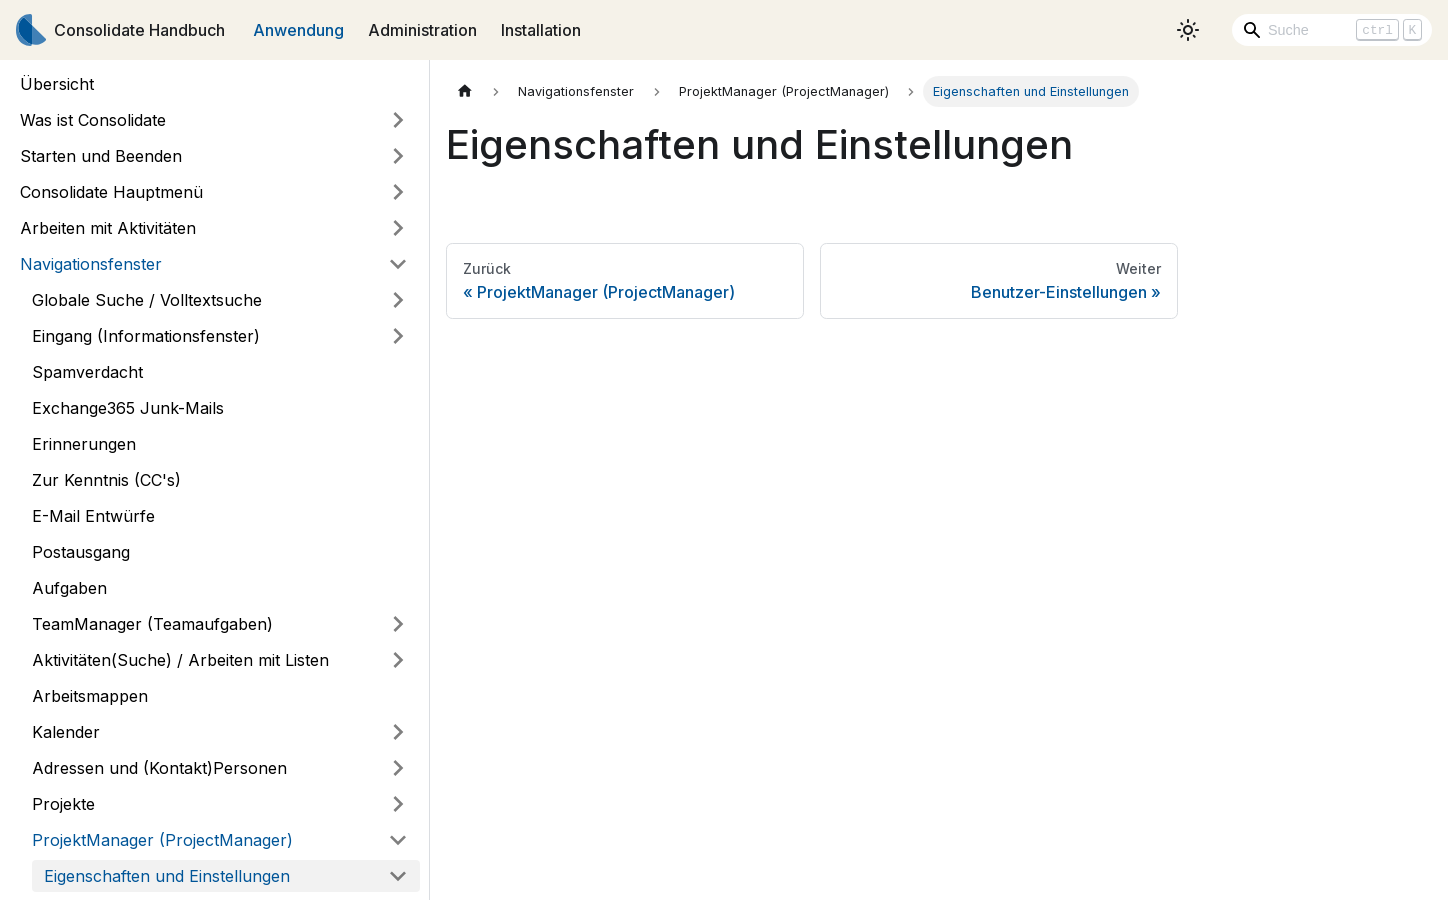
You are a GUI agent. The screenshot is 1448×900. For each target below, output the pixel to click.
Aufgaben (69, 588)
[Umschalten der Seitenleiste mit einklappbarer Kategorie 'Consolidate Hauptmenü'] (398, 192)
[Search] (1332, 30)
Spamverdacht (87, 372)
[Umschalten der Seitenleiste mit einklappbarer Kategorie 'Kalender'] (398, 732)
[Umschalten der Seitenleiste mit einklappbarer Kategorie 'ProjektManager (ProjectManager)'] (398, 840)
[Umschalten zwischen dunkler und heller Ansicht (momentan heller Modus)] (1188, 30)
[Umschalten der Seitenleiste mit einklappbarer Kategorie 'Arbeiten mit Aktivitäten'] (398, 228)
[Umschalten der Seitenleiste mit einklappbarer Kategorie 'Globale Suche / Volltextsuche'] (398, 300)
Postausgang (81, 552)
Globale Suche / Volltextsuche (147, 300)
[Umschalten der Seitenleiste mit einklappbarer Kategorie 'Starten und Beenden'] (398, 156)
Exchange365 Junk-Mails (128, 408)
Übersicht (57, 84)
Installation (541, 30)
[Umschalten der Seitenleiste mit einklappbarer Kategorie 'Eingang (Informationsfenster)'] (398, 336)
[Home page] (465, 91)
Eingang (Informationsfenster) (146, 336)
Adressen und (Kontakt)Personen (159, 768)
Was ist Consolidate (93, 120)
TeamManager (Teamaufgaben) (152, 624)
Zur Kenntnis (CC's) (106, 480)
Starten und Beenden (101, 156)
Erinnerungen (84, 444)
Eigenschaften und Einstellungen (167, 876)
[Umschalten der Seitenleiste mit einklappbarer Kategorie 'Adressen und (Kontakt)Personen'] (398, 768)
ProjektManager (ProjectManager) (162, 840)
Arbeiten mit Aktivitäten (108, 228)
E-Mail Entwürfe (93, 516)
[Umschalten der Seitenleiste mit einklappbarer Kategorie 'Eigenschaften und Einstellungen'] (398, 876)
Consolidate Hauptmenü (111, 192)
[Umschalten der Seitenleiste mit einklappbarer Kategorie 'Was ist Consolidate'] (398, 120)
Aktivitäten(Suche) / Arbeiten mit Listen (180, 660)
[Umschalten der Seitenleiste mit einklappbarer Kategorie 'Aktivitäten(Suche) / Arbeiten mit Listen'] (398, 660)
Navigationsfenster (91, 264)
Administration (422, 30)
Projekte (63, 804)
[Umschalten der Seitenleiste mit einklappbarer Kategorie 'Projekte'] (398, 804)
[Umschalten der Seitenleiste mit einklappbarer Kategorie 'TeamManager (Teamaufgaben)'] (398, 624)
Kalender (66, 732)
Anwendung (298, 30)
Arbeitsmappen (90, 696)
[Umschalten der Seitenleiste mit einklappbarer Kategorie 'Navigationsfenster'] (398, 264)
